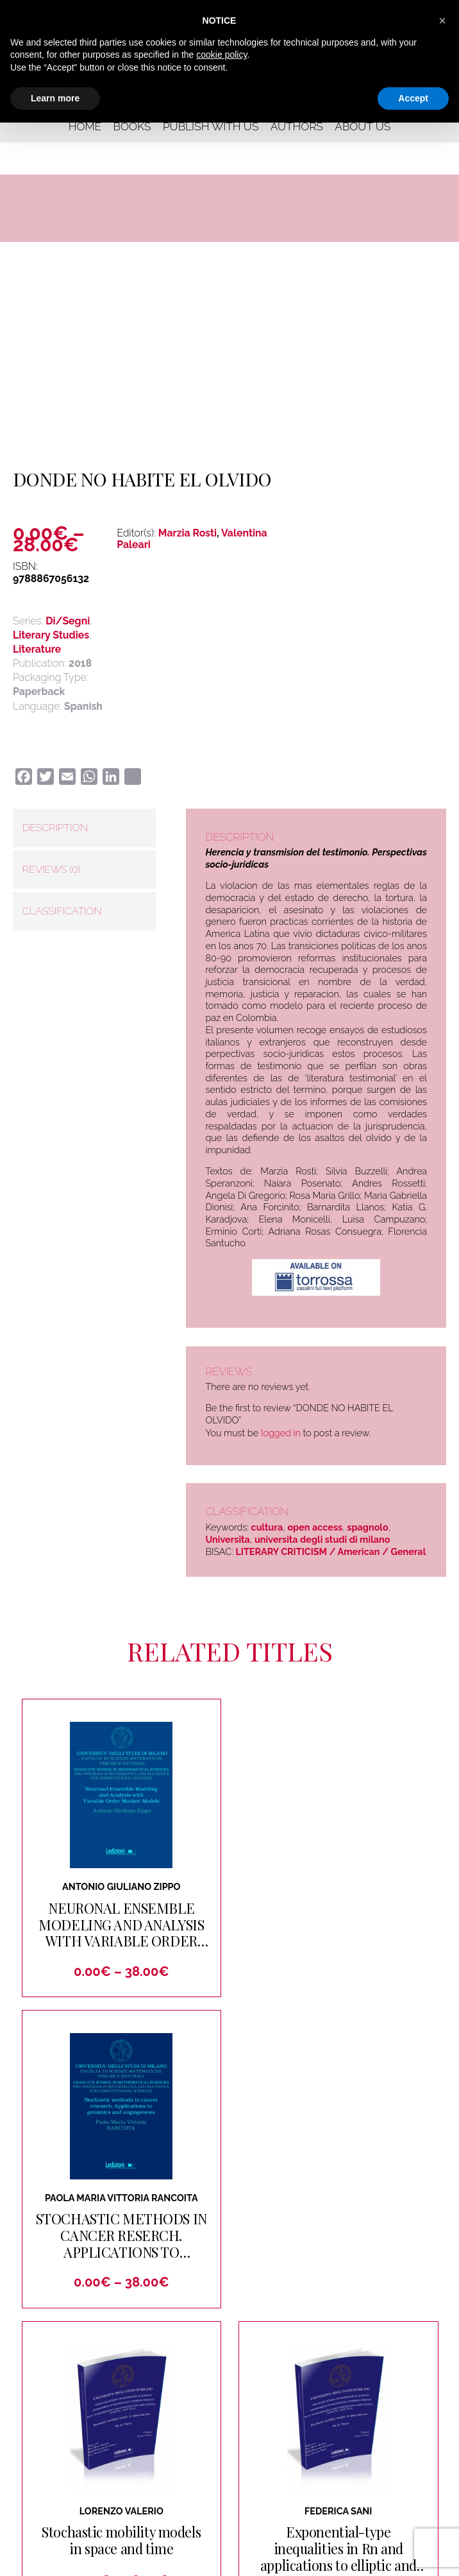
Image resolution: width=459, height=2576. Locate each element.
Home (85, 126)
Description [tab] (55, 827)
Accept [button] (413, 98)
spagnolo (367, 1527)
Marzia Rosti (187, 533)
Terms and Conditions (286, 2561)
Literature (37, 649)
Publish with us (211, 126)
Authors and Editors (379, 2414)
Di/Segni (68, 621)
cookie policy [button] (221, 54)
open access (314, 1527)
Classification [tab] (62, 911)
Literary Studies (51, 635)
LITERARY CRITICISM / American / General (330, 1551)
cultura (267, 1527)
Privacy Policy (160, 2559)
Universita (227, 1539)
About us (362, 126)
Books (132, 126)
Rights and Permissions (278, 2462)
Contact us (146, 2438)
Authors (297, 126)
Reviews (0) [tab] (51, 869)
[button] (442, 20)
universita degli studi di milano (322, 1539)
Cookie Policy (216, 2559)
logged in (281, 1432)
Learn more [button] (55, 98)
